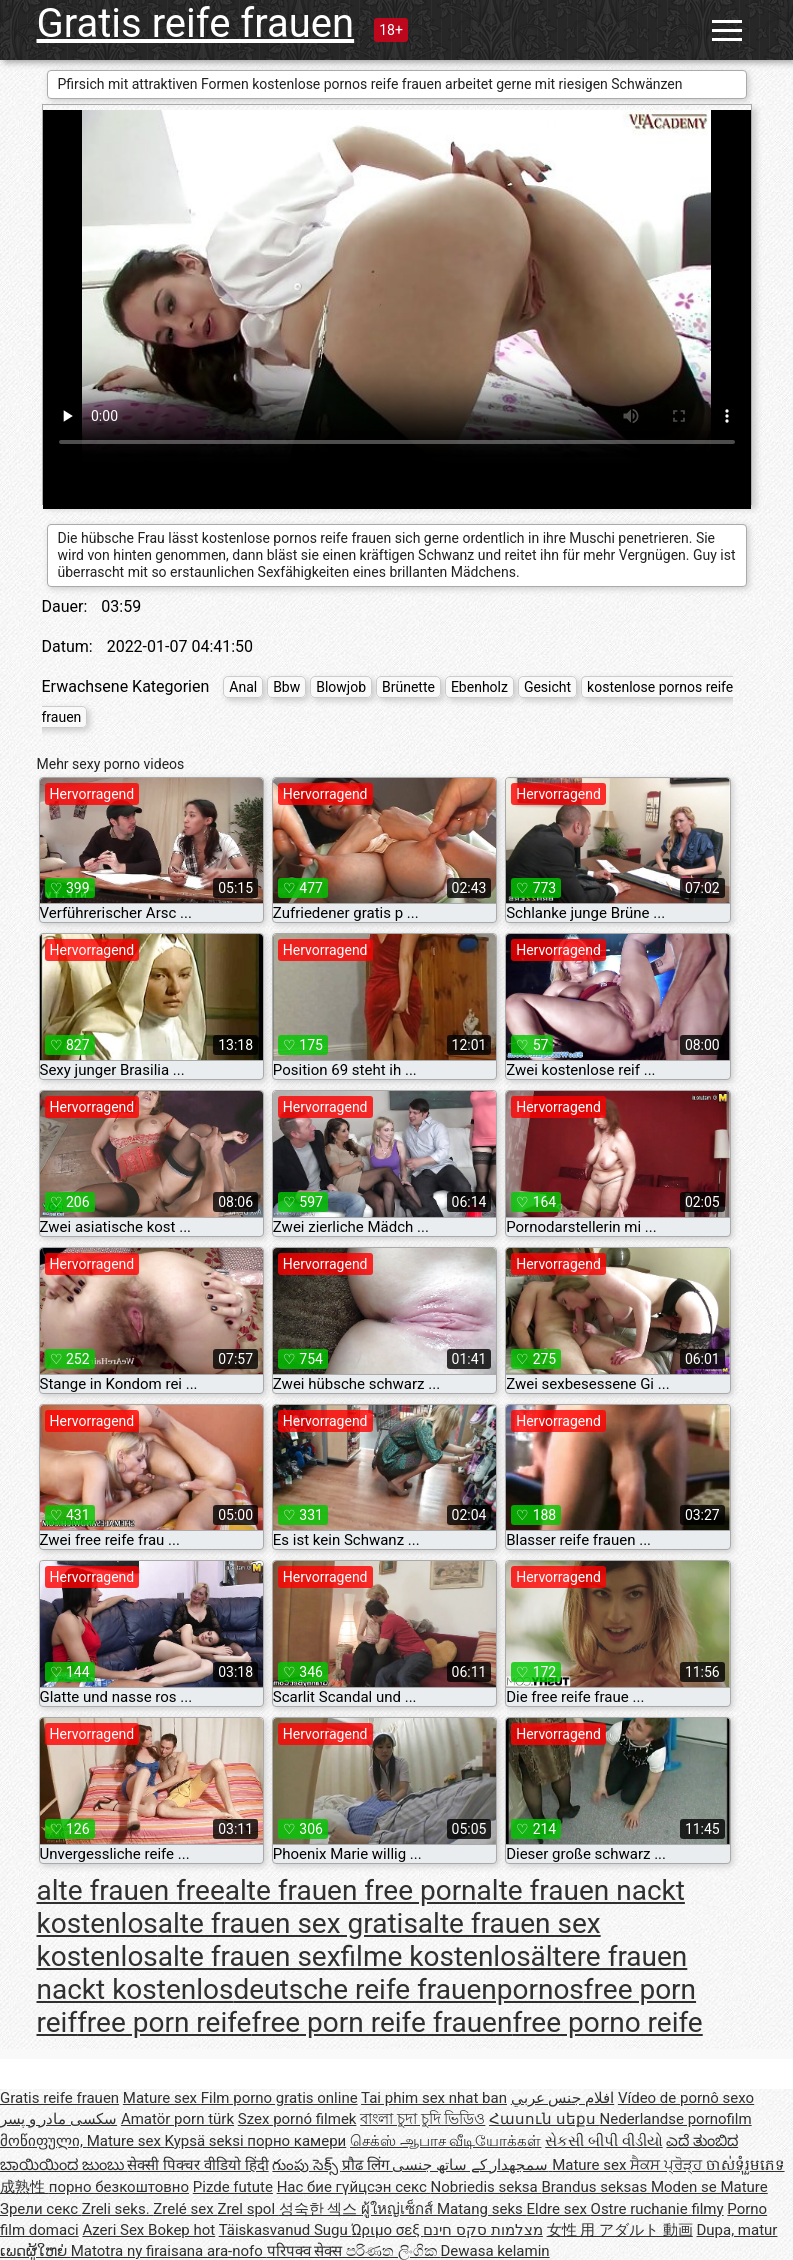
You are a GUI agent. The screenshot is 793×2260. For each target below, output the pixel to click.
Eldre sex (558, 2209)
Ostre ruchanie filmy (657, 2209)
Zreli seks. (118, 2209)
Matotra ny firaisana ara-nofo (169, 2251)
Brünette (408, 687)
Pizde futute (233, 2187)
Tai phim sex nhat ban (434, 2098)
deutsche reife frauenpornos (408, 1989)
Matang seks (482, 2209)
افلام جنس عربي (562, 2098)
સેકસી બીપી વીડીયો (603, 2141)
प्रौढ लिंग (367, 2165)
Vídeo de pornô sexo (686, 2098)
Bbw (286, 687)
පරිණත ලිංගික (393, 2251)
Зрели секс (41, 2209)
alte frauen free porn (351, 1890)
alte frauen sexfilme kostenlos (344, 1956)
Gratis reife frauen (196, 23)
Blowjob (341, 687)
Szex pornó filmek (297, 2119)
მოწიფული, (43, 2141)
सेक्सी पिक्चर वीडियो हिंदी (197, 2165)
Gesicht (547, 687)
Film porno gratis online (279, 2098)
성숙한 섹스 (320, 2209)
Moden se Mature (709, 2187)
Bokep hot (181, 2230)
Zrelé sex (185, 2209)
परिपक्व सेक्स (306, 2251)
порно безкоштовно (119, 2187)
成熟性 (24, 2187)
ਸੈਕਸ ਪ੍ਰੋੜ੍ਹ (667, 2165)
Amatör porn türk (177, 2119)
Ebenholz (479, 687)
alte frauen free (131, 1890)
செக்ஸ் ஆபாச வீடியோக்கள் (445, 2141)
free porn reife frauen (381, 2022)
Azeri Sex (115, 2230)
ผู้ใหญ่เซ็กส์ (399, 2209)
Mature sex (162, 2098)
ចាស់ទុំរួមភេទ (745, 2165)
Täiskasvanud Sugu (285, 2230)
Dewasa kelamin (494, 2251)
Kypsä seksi (206, 2141)
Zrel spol (247, 2209)
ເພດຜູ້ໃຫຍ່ (35, 2251)
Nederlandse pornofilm (676, 2119)
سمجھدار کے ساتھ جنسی (472, 2165)
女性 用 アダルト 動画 (620, 2230)
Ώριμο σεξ (387, 2230)
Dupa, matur (737, 2230)
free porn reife (164, 2022)
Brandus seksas (595, 2187)
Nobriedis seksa (486, 2187)
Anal (243, 687)
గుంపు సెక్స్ (306, 2165)
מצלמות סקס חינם (482, 2230)
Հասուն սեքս (544, 2119)
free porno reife (607, 2022)
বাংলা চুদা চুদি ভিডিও (422, 2119)
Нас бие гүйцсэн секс (354, 2187)
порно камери (296, 2141)
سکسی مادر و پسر (58, 2119)
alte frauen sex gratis (288, 1923)
